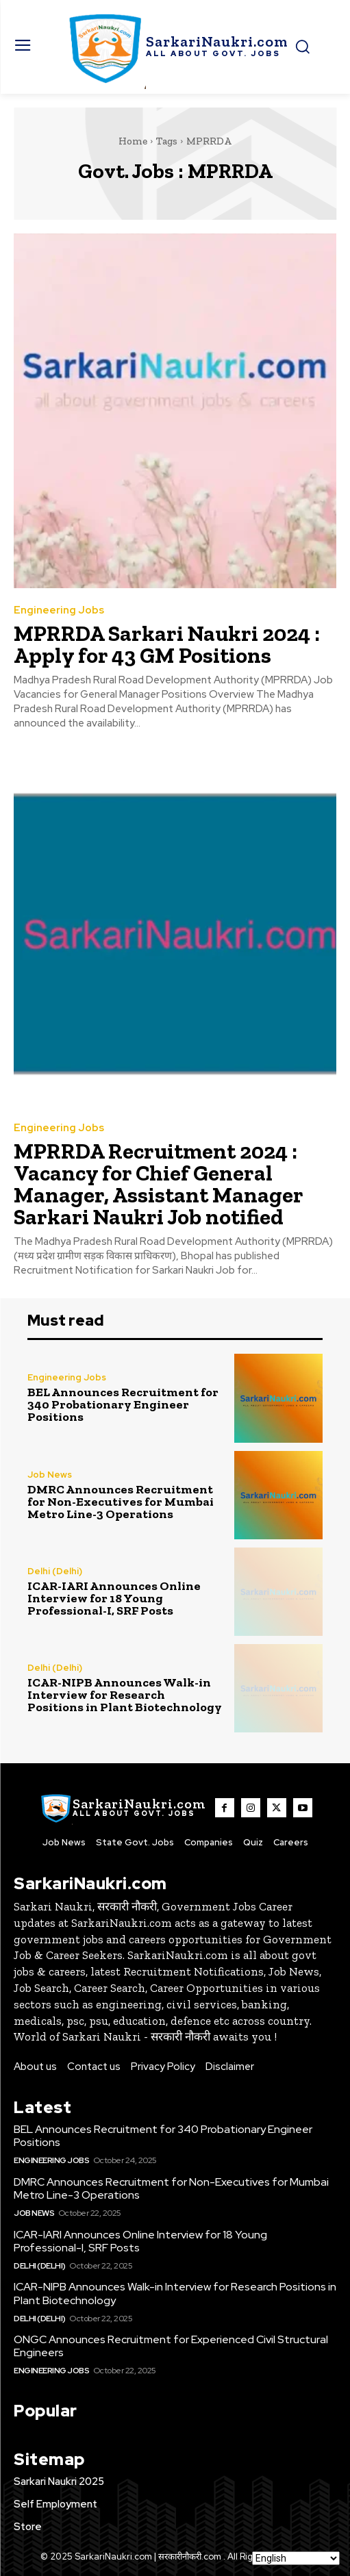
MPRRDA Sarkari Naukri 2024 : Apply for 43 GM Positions (167, 644)
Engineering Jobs (59, 610)
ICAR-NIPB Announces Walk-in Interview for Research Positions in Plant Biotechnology (124, 1695)
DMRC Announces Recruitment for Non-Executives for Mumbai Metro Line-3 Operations (120, 1501)
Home (132, 141)
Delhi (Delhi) (54, 1571)
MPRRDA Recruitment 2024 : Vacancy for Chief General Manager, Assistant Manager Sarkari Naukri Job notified (158, 1184)
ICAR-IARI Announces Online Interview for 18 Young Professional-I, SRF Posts (114, 1598)
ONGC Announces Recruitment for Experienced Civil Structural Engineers (171, 2346)
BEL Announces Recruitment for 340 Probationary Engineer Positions (122, 1404)
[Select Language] (296, 2558)
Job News (49, 1474)
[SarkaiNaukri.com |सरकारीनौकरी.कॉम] (175, 47)
